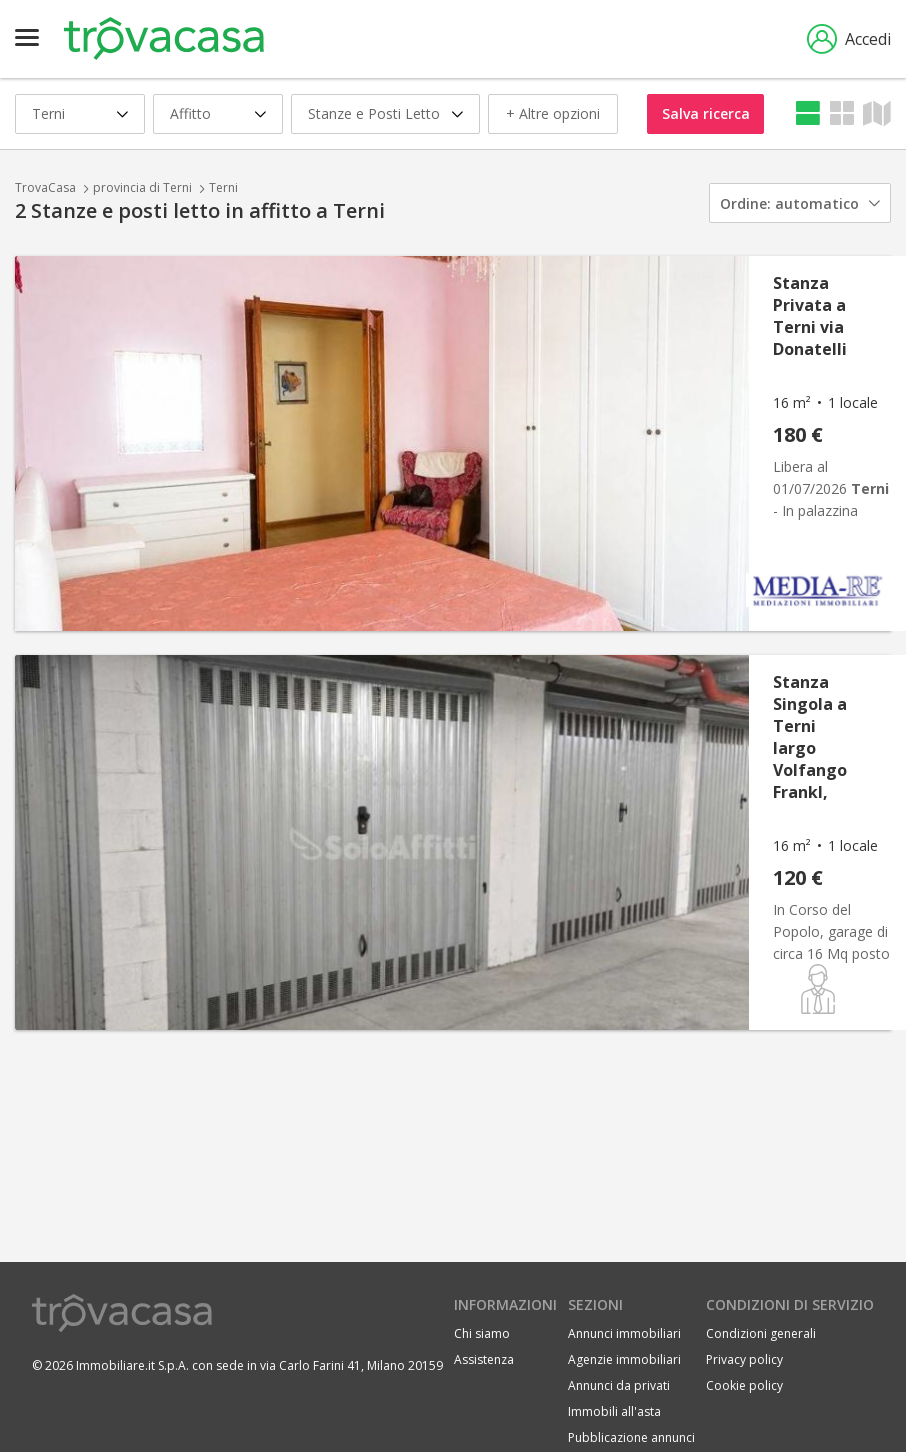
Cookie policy (744, 1385)
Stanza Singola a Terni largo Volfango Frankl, (810, 737)
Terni (223, 187)
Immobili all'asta (614, 1411)
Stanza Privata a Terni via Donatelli (810, 316)
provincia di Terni (142, 187)
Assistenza (484, 1359)
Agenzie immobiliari (624, 1359)
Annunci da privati (619, 1385)
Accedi (849, 39)
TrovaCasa (45, 187)
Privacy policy (744, 1359)
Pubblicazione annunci (631, 1437)
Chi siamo (482, 1333)
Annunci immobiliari (624, 1333)
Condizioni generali (761, 1333)
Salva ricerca (706, 113)
